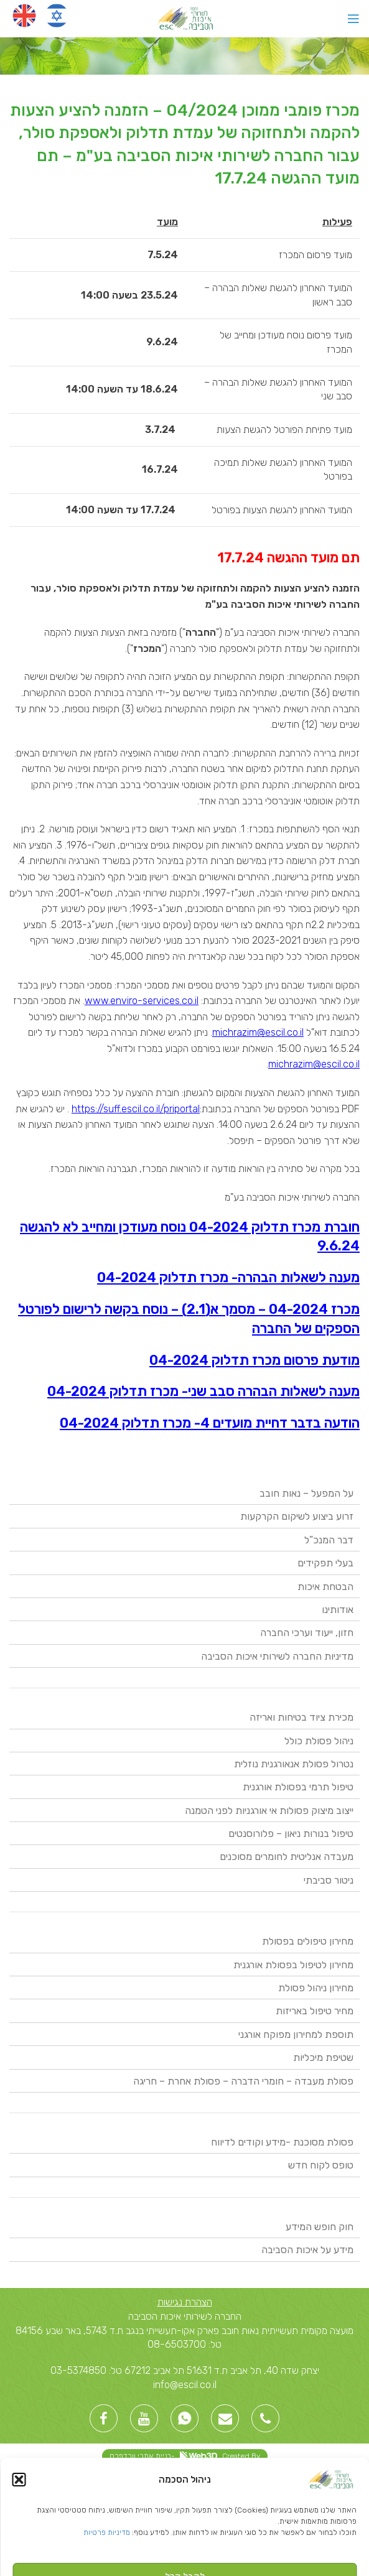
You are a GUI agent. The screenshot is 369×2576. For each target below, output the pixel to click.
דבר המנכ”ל (328, 1540)
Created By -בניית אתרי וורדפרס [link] (185, 2455)
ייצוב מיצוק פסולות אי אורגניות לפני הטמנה (269, 1810)
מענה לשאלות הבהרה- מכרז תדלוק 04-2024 (228, 1277)
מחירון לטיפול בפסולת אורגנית (293, 1965)
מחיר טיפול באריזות (314, 2011)
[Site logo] (184, 18)
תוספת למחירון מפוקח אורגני (295, 2034)
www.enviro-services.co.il (142, 1001)
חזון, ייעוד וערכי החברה (306, 1633)
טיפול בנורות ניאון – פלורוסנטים (290, 1833)
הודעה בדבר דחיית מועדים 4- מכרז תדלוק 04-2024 (210, 1423)
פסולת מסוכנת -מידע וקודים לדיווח (282, 2142)
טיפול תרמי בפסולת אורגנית (298, 1787)
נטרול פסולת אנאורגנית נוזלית (293, 1764)
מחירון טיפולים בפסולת (307, 1941)
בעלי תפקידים (325, 1563)
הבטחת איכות (325, 1587)
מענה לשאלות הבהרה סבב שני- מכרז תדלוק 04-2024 (203, 1391)
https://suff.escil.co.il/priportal (136, 1109)
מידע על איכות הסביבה (307, 2250)
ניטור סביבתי (328, 1880)
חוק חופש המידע (319, 2227)
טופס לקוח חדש (320, 2165)
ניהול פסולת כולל (318, 1741)
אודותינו (337, 1610)
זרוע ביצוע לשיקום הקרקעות (296, 1516)
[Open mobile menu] (353, 18)
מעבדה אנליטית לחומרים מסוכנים (286, 1856)
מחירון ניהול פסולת (315, 1988)
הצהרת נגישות (184, 2302)
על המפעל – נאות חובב (306, 1493)
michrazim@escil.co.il (258, 1032)
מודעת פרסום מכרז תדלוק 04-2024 (254, 1360)
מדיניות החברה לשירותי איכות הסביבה (277, 1656)
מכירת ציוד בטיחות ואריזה (301, 1717)
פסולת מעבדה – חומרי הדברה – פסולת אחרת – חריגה (243, 2081)
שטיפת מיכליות (323, 2057)
